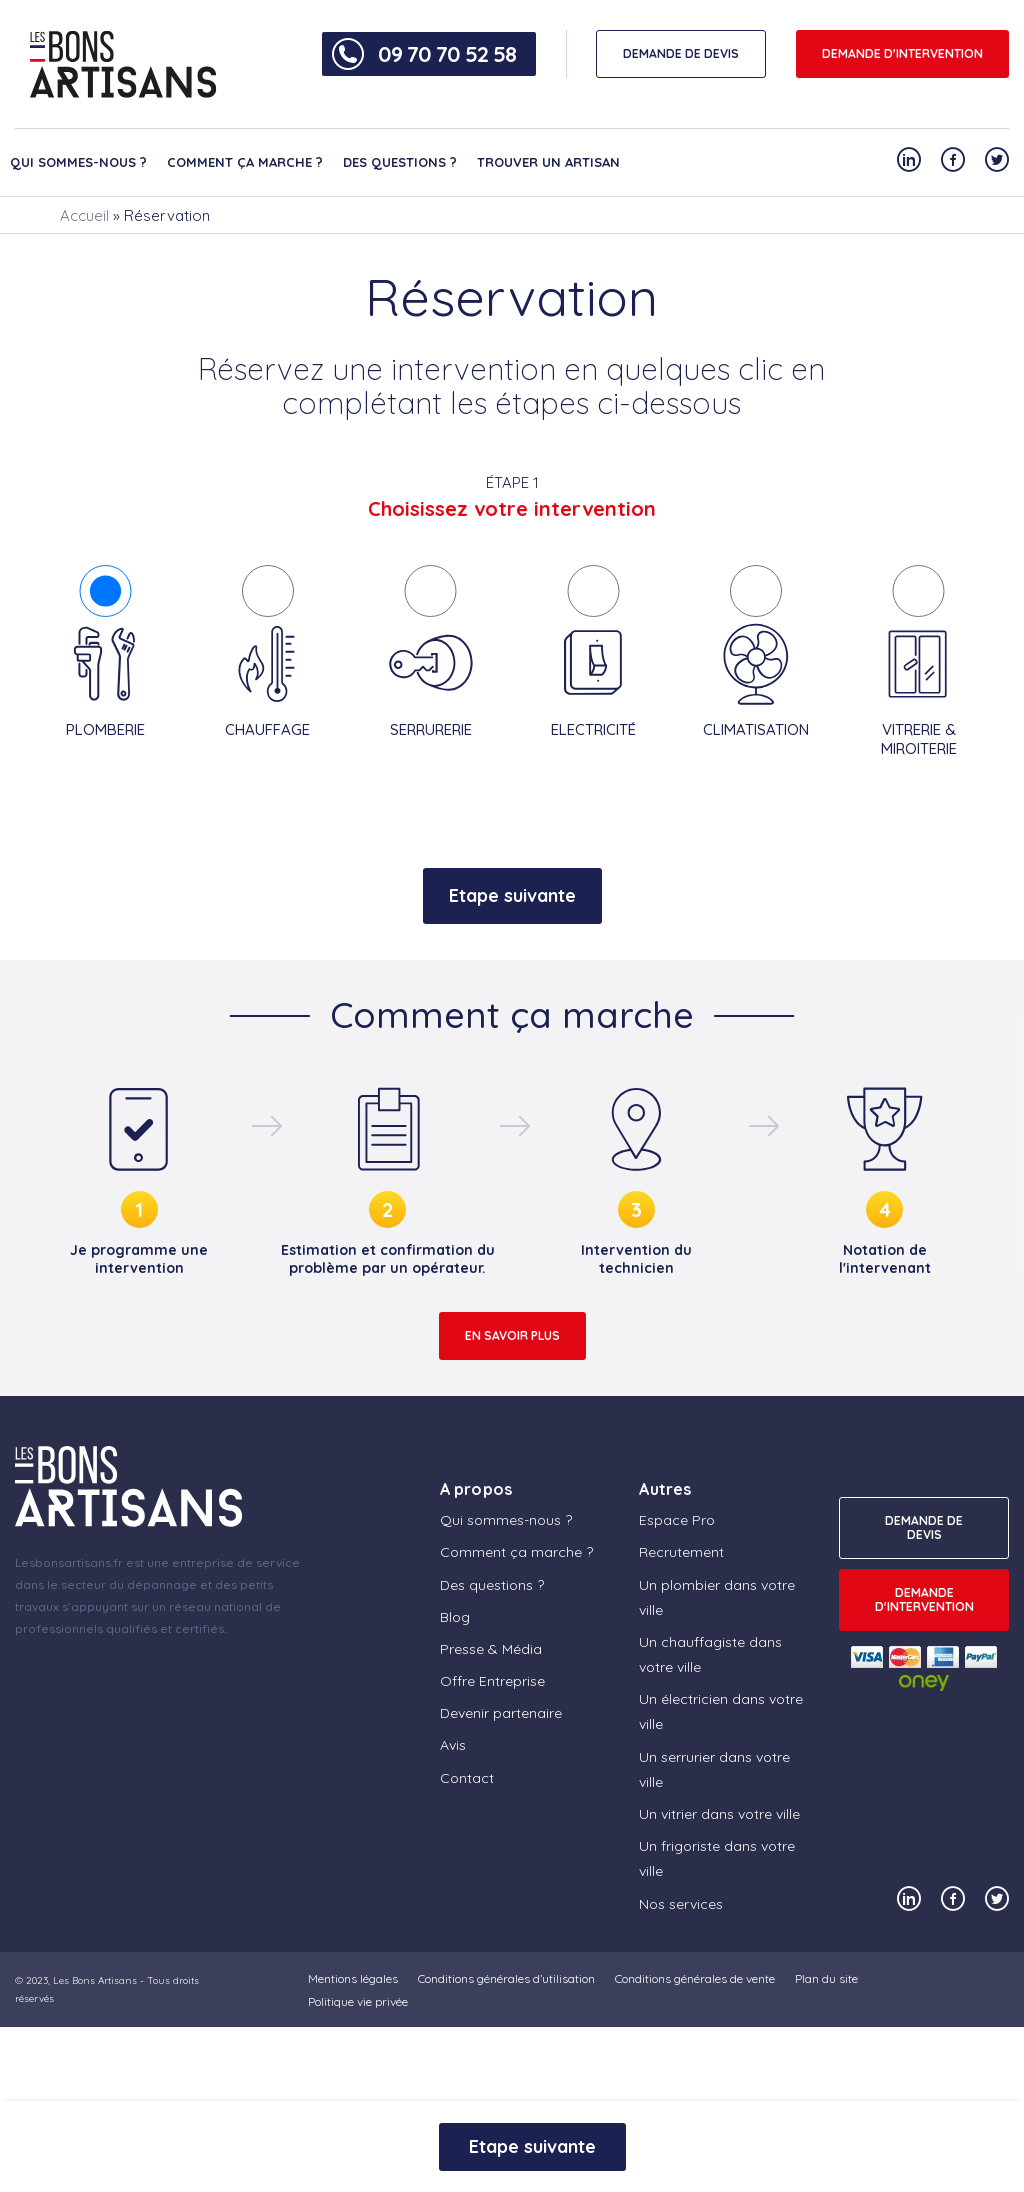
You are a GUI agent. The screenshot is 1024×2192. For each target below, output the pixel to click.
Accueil (84, 215)
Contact (467, 1778)
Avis (453, 1745)
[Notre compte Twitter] (997, 159)
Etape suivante (512, 895)
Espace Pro (677, 1520)
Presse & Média (491, 1649)
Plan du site (826, 1978)
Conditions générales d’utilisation (506, 1978)
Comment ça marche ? (245, 162)
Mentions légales (353, 1978)
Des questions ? (400, 162)
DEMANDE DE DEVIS (681, 53)
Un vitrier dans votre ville (719, 1814)
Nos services (681, 1904)
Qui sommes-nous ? (78, 162)
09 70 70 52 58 (447, 54)
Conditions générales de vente (695, 1978)
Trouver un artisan (548, 162)
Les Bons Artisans (95, 1980)
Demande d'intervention (902, 53)
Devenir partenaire (501, 1713)
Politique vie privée (358, 2001)
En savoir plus (512, 1335)
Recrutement (681, 1552)
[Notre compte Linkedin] (909, 159)
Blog (455, 1617)
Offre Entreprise (492, 1681)
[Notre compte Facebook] (953, 159)
